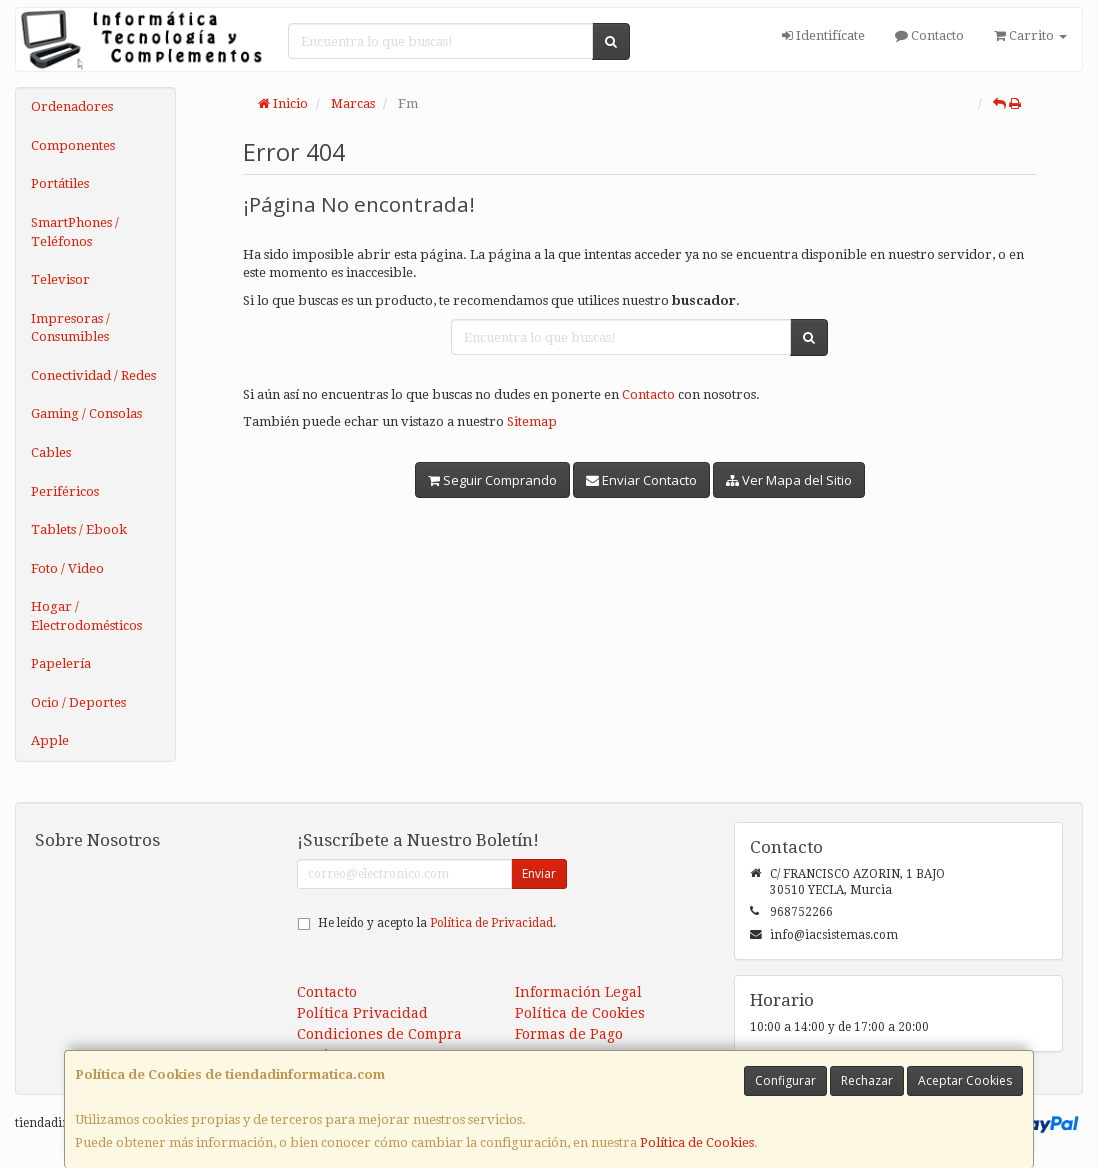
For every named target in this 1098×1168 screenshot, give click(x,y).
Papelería (61, 663)
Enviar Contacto (641, 480)
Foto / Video (67, 568)
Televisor (60, 279)
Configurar (785, 1080)
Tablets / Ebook (79, 529)
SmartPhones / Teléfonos (75, 232)
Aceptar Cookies (965, 1080)
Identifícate (823, 35)
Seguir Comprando (492, 480)
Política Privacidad (362, 1013)
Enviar (539, 873)
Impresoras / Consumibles (70, 328)
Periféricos (65, 491)
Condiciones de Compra (379, 1034)
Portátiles (60, 183)
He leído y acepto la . (437, 923)
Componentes (73, 145)
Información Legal (578, 992)
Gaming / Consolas (86, 413)
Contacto (929, 35)
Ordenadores (72, 106)
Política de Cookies (697, 1142)
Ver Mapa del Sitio (789, 480)
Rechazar (867, 1080)
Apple (50, 740)
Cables (51, 452)
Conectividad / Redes (93, 375)
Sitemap (532, 421)
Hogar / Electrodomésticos (86, 616)
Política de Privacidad (491, 923)
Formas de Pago (569, 1034)
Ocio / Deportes (78, 702)
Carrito (1030, 35)
